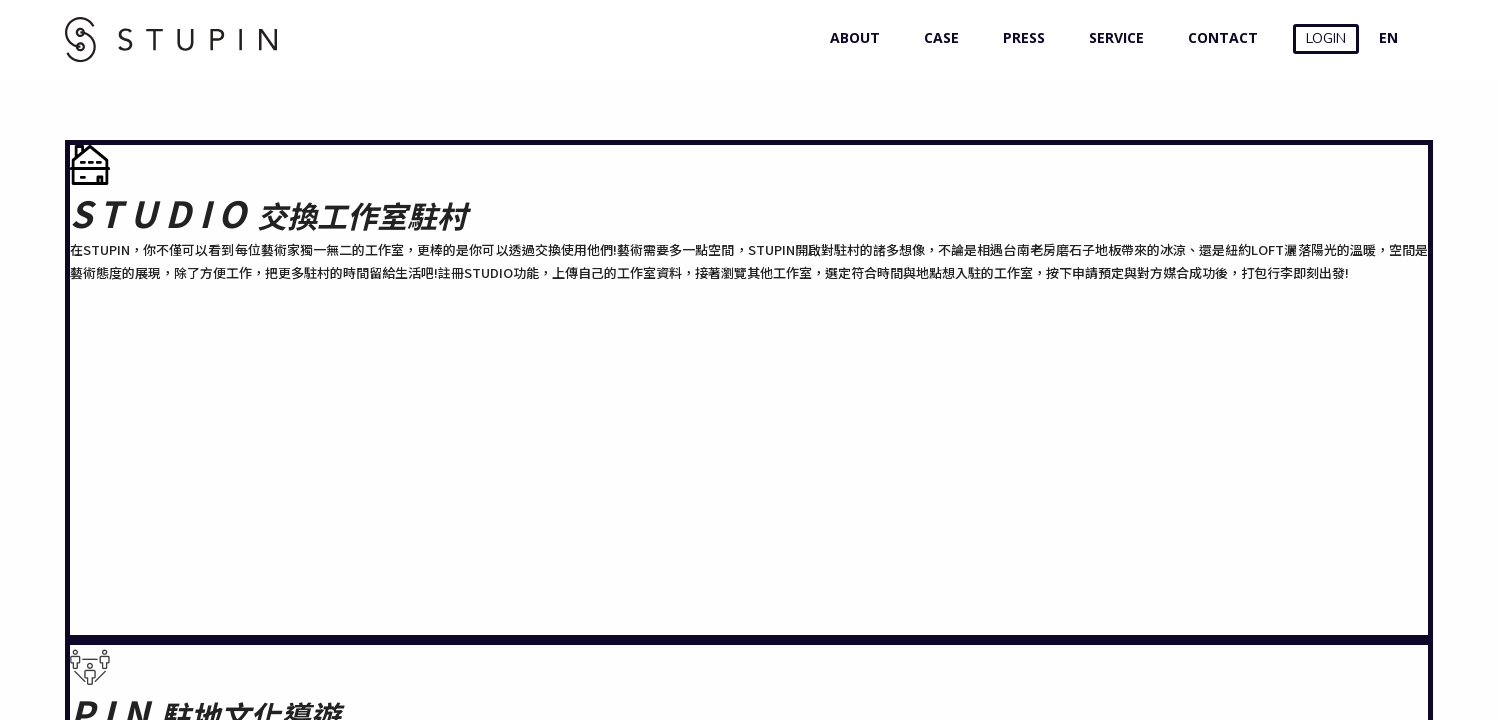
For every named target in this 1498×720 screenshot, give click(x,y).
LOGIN (1326, 38)
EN (1388, 37)
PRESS (1019, 37)
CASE (937, 37)
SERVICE (1112, 37)
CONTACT (1218, 37)
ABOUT (850, 37)
